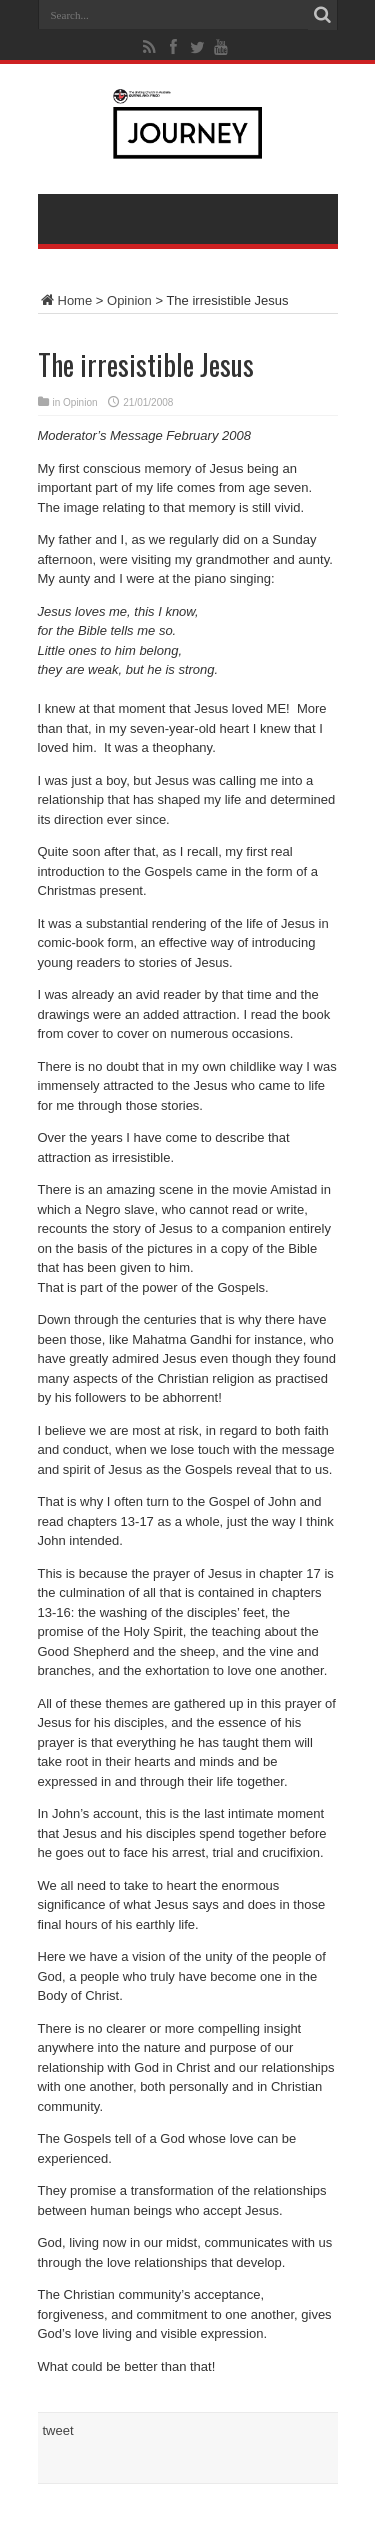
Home (65, 300)
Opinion (129, 300)
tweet (58, 2430)
